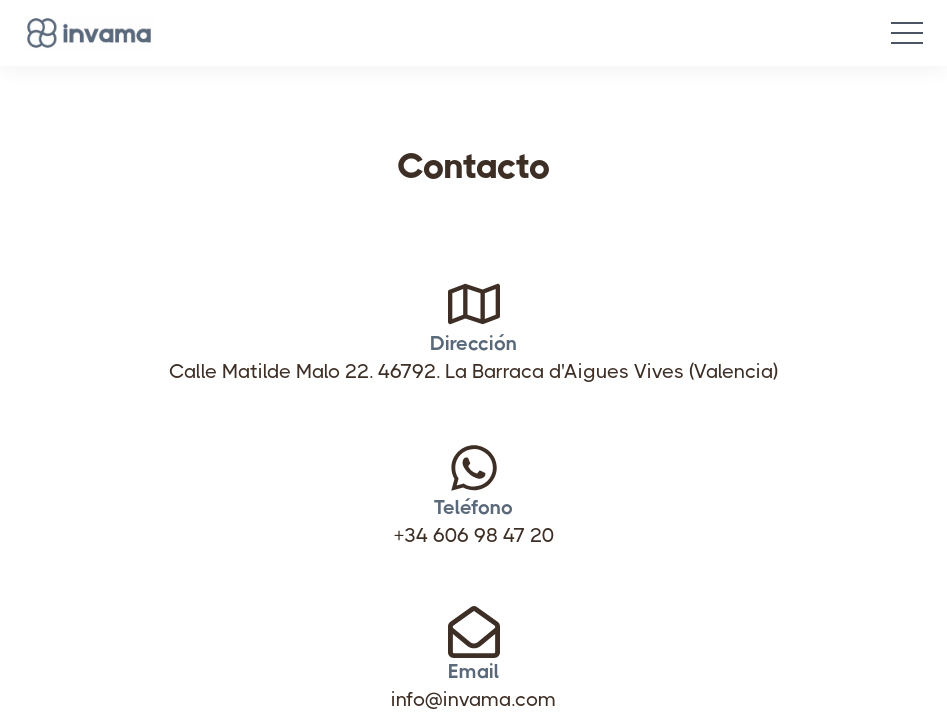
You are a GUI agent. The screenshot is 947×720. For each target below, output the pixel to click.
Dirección (473, 277)
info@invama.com (473, 633)
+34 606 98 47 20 (474, 469)
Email (474, 605)
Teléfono (473, 441)
